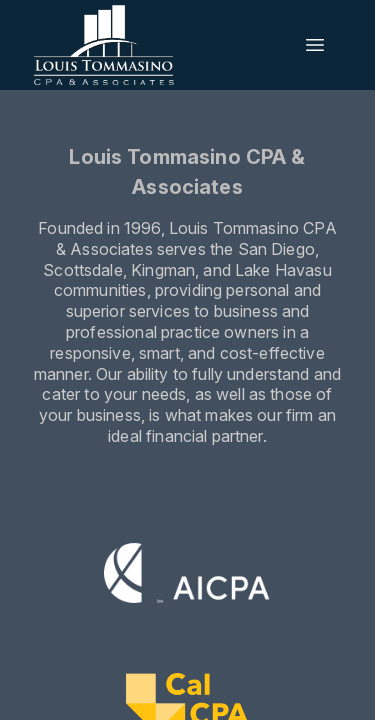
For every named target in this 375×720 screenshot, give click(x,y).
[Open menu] (315, 45)
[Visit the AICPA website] (187, 576)
